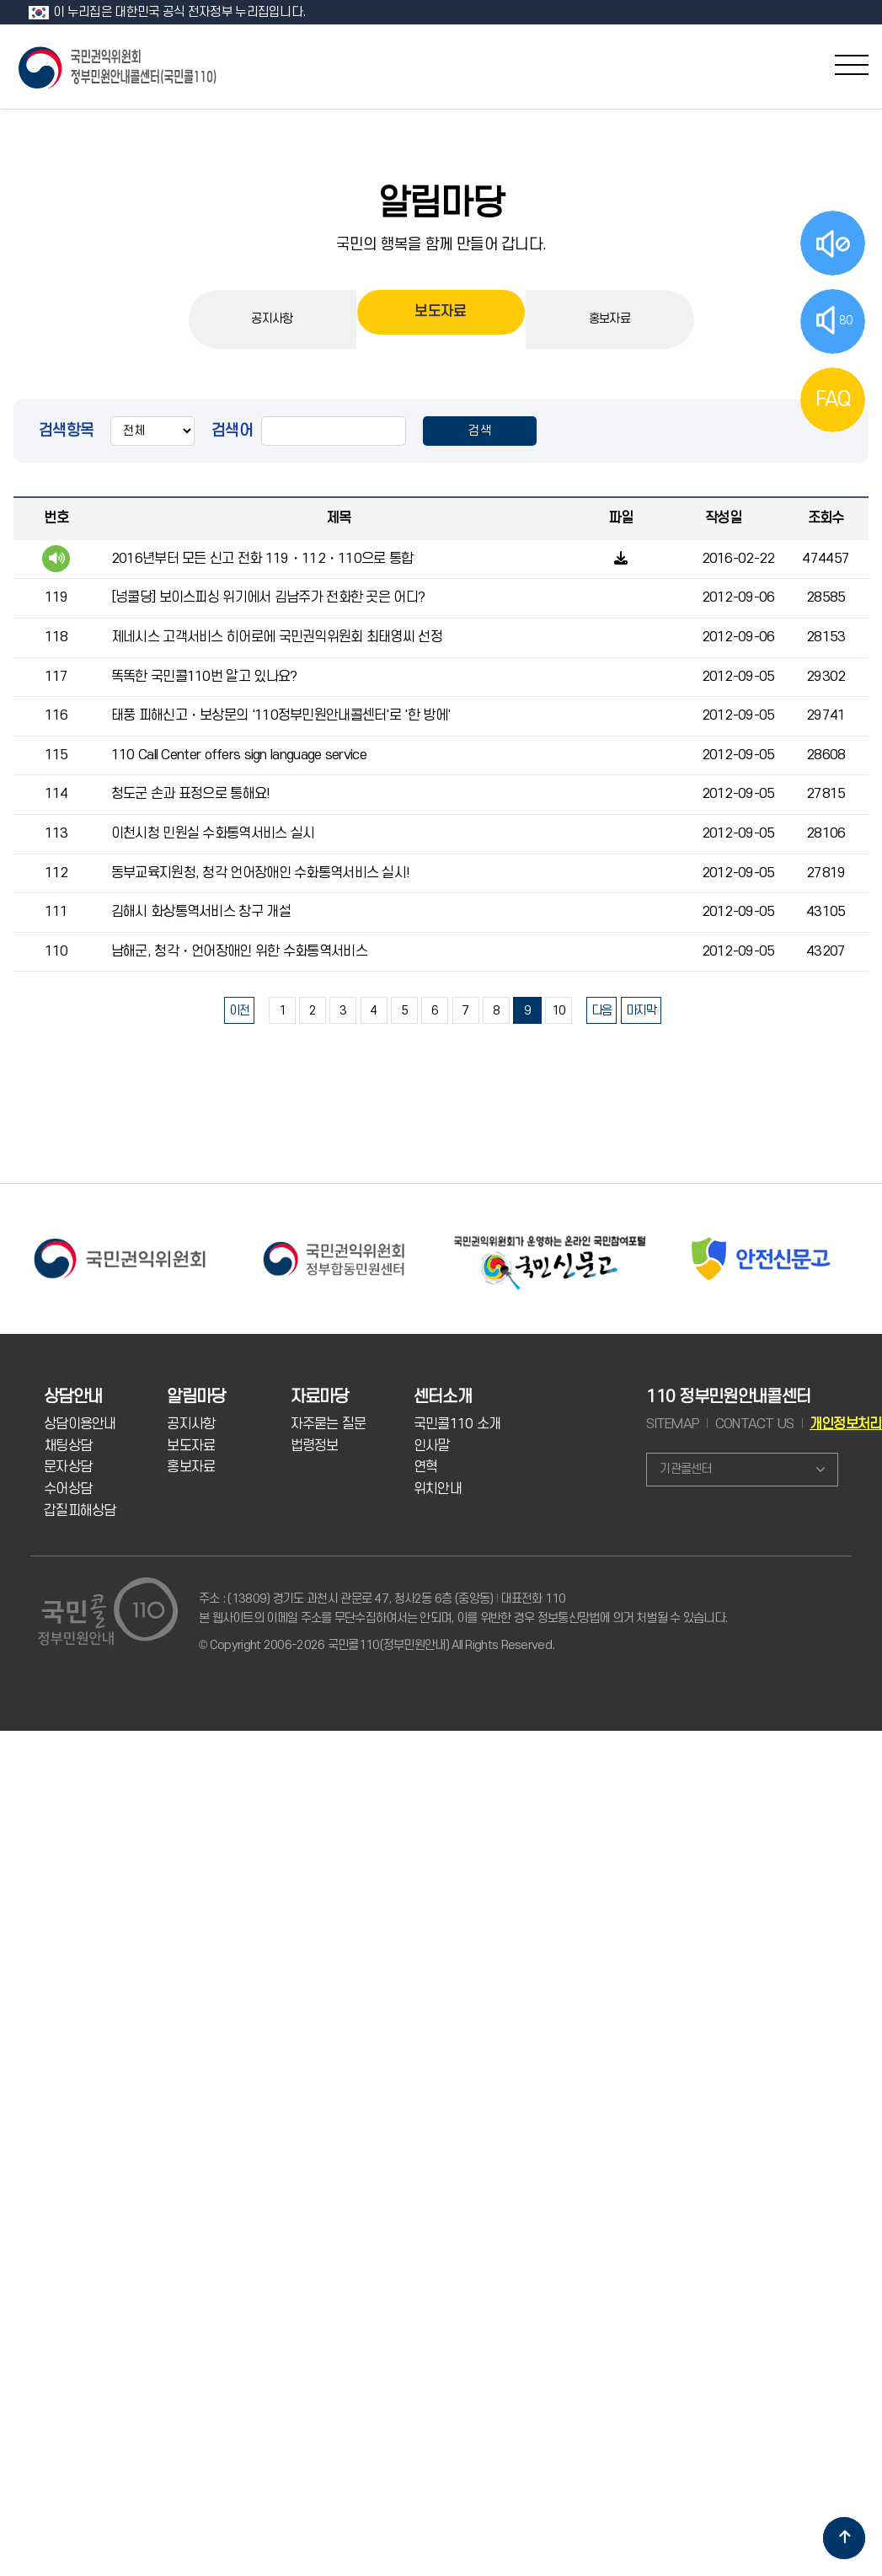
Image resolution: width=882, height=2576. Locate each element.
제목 (338, 518)
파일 (620, 518)
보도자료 (440, 319)
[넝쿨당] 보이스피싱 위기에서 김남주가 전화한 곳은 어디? (268, 597)
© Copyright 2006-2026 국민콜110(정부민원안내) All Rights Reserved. (376, 1645)
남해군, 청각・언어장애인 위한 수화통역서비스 (239, 951)
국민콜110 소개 (457, 1424)
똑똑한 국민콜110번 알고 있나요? (204, 676)
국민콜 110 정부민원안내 (118, 66)
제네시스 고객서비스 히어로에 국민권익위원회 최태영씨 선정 (276, 637)
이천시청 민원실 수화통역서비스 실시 (213, 833)
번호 (56, 518)
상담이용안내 (80, 1424)
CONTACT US (754, 1424)
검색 (479, 431)
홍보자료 (609, 319)
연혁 (426, 1467)
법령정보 (315, 1446)
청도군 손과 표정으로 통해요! (190, 793)
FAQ (833, 399)
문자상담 (68, 1467)
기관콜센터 (685, 1469)
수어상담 (68, 1489)
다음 (601, 1011)
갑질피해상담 (80, 1510)
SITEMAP (672, 1424)
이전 (239, 1011)
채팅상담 (68, 1446)
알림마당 (441, 204)
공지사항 (271, 319)
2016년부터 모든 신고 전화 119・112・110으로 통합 (262, 558)
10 (559, 1011)
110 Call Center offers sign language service (238, 755)
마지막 (641, 1011)
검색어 (232, 430)
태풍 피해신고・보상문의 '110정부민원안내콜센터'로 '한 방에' (280, 715)
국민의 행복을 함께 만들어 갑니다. (441, 244)
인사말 (432, 1446)
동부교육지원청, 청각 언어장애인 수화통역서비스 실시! (260, 873)
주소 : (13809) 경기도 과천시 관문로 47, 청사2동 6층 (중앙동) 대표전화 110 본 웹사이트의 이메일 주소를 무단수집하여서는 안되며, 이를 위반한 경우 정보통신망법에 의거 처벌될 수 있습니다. (463, 1608)
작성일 (723, 518)
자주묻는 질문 (328, 1424)
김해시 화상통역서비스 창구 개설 (201, 911)
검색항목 (66, 430)
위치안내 (438, 1489)
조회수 (826, 518)
